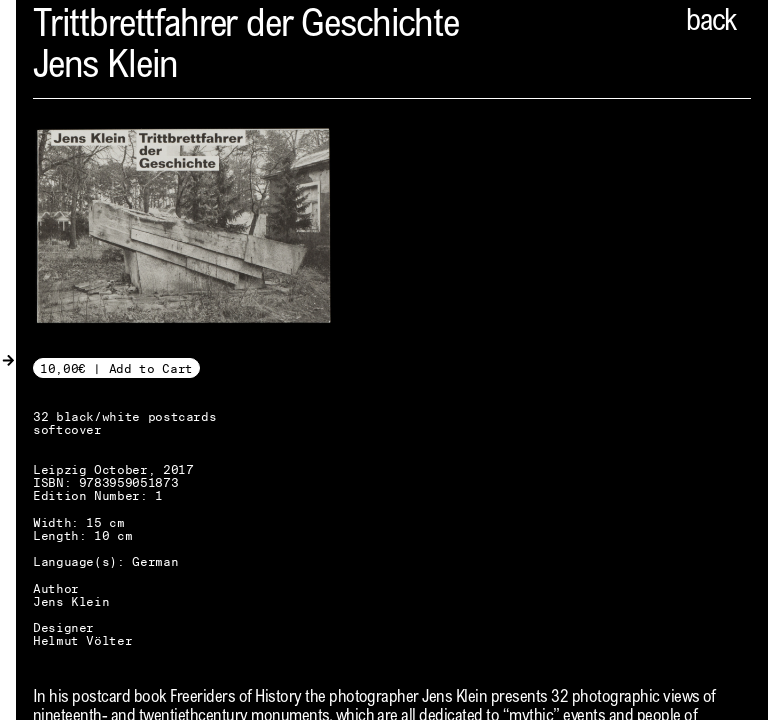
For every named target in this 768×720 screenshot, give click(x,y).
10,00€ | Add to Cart (116, 368)
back (711, 23)
